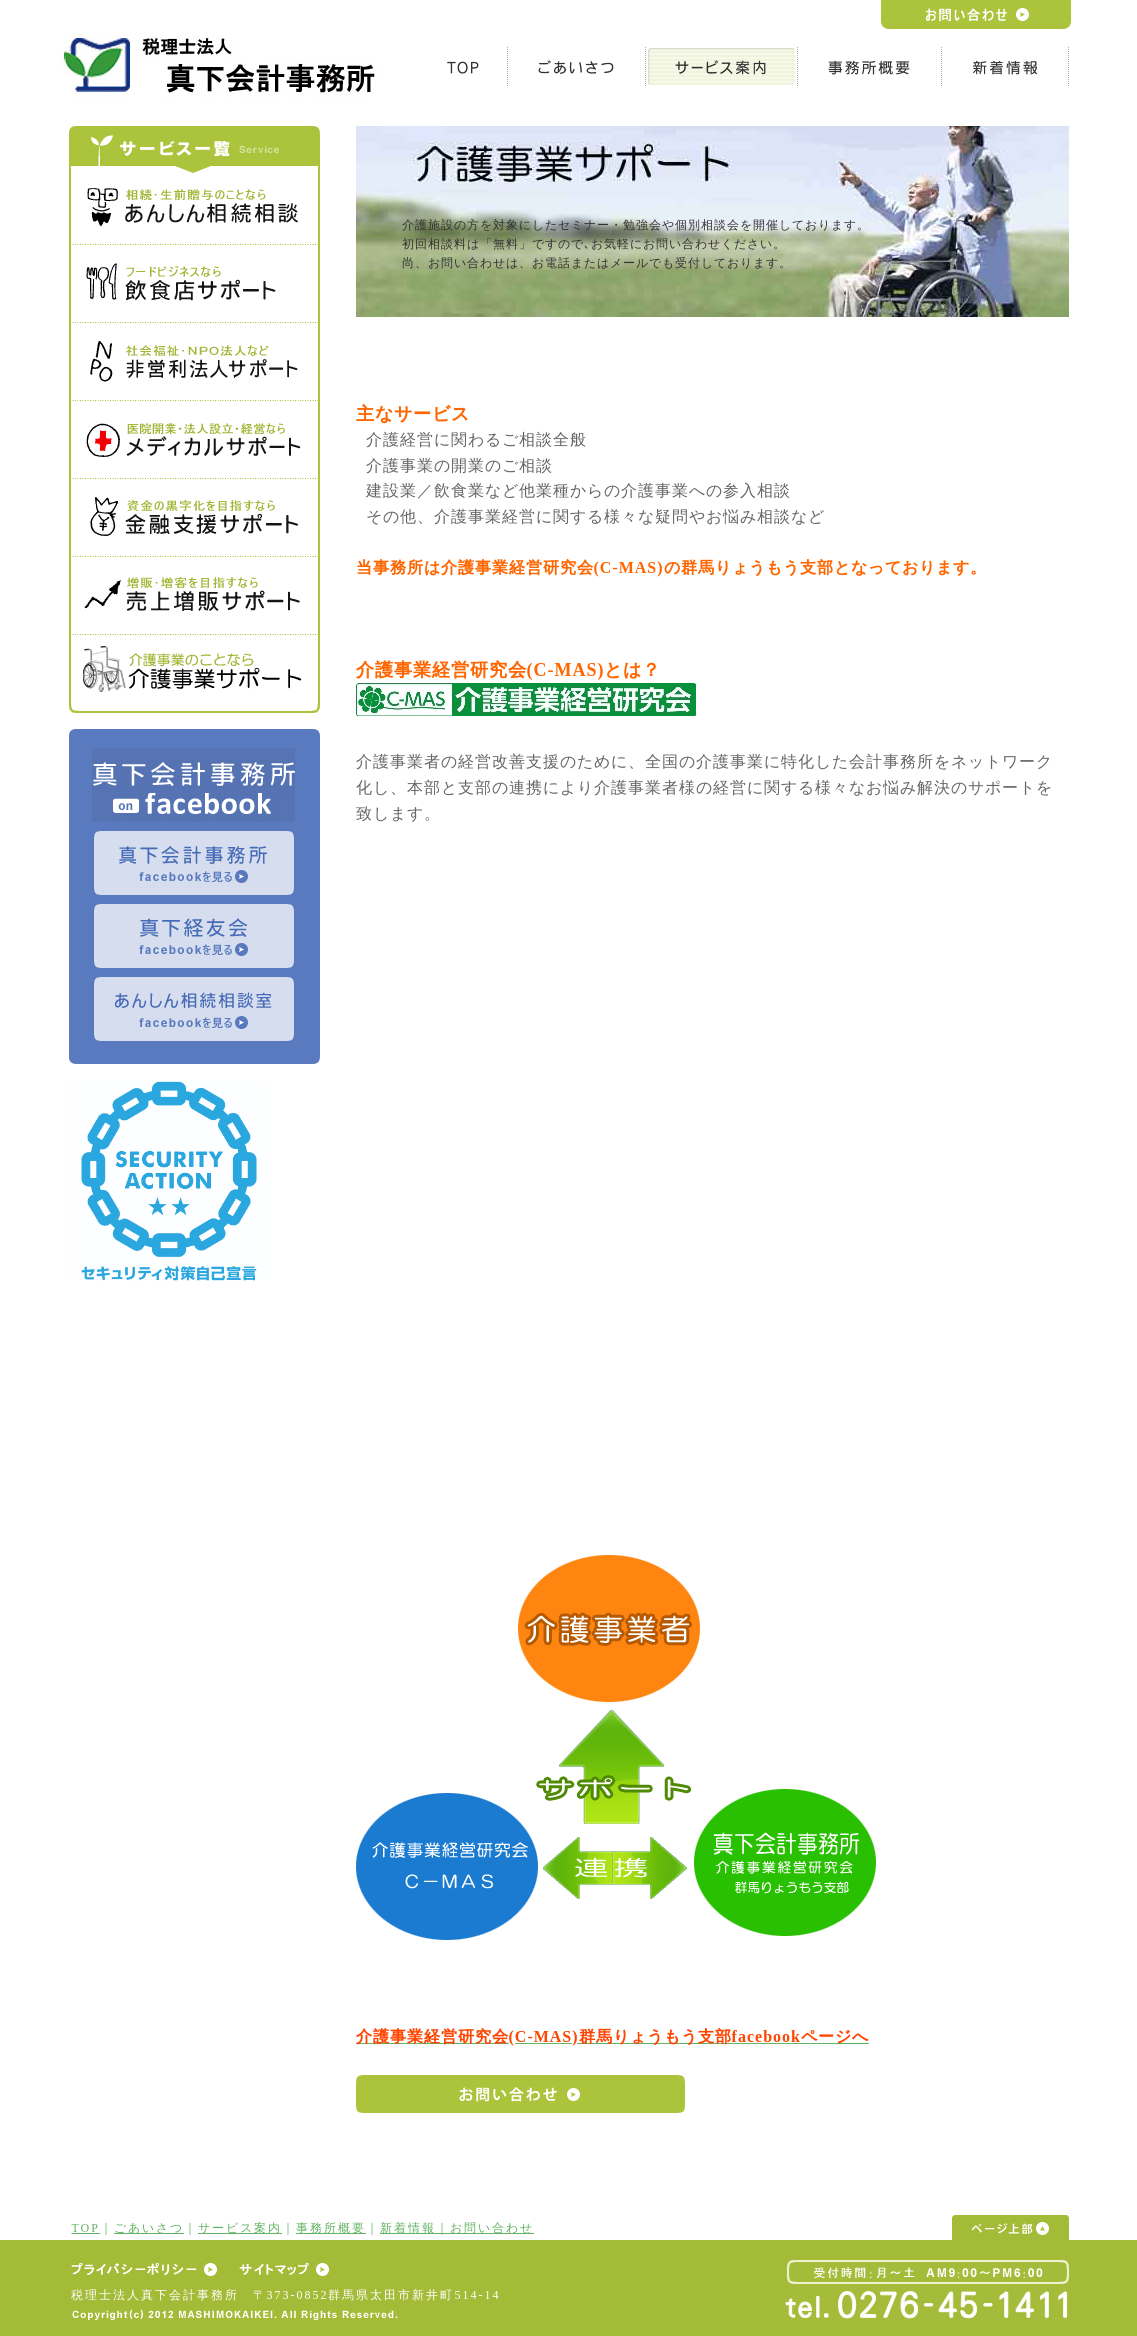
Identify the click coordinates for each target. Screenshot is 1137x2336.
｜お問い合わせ (485, 2228)
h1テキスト (224, 64)
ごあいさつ (149, 2228)
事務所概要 (331, 2228)
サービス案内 (240, 2228)
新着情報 (408, 2228)
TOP (86, 2228)
